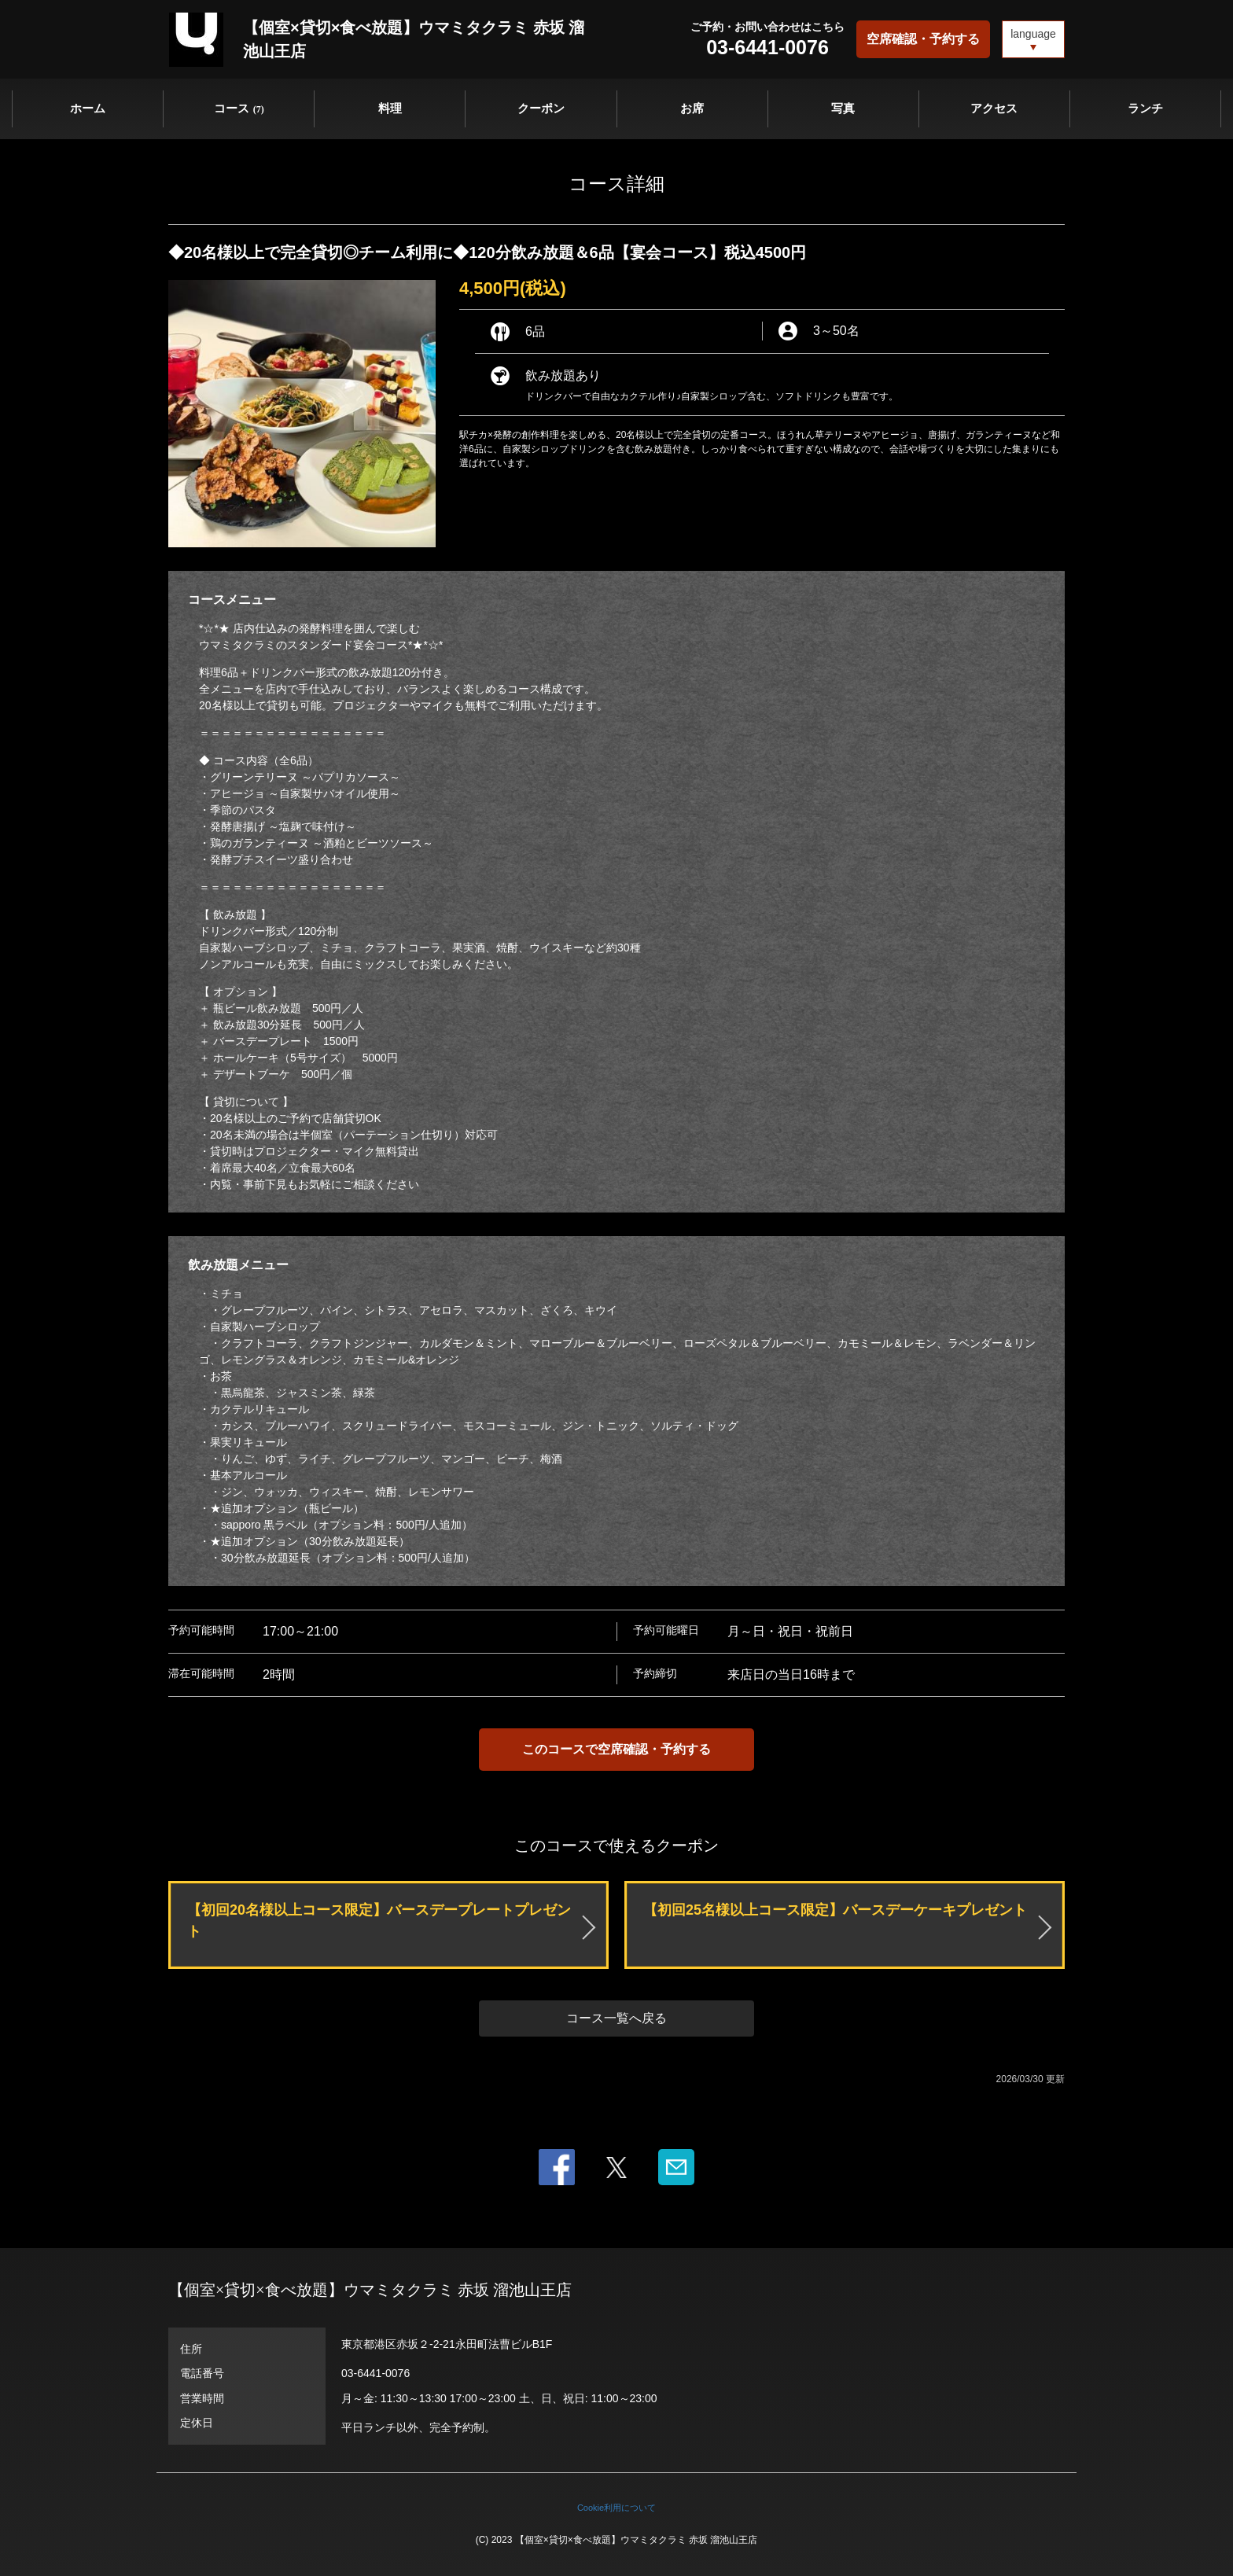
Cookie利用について (616, 2507)
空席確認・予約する (923, 39)
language (1033, 34)
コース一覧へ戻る (616, 2018)
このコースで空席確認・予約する (616, 1749)
